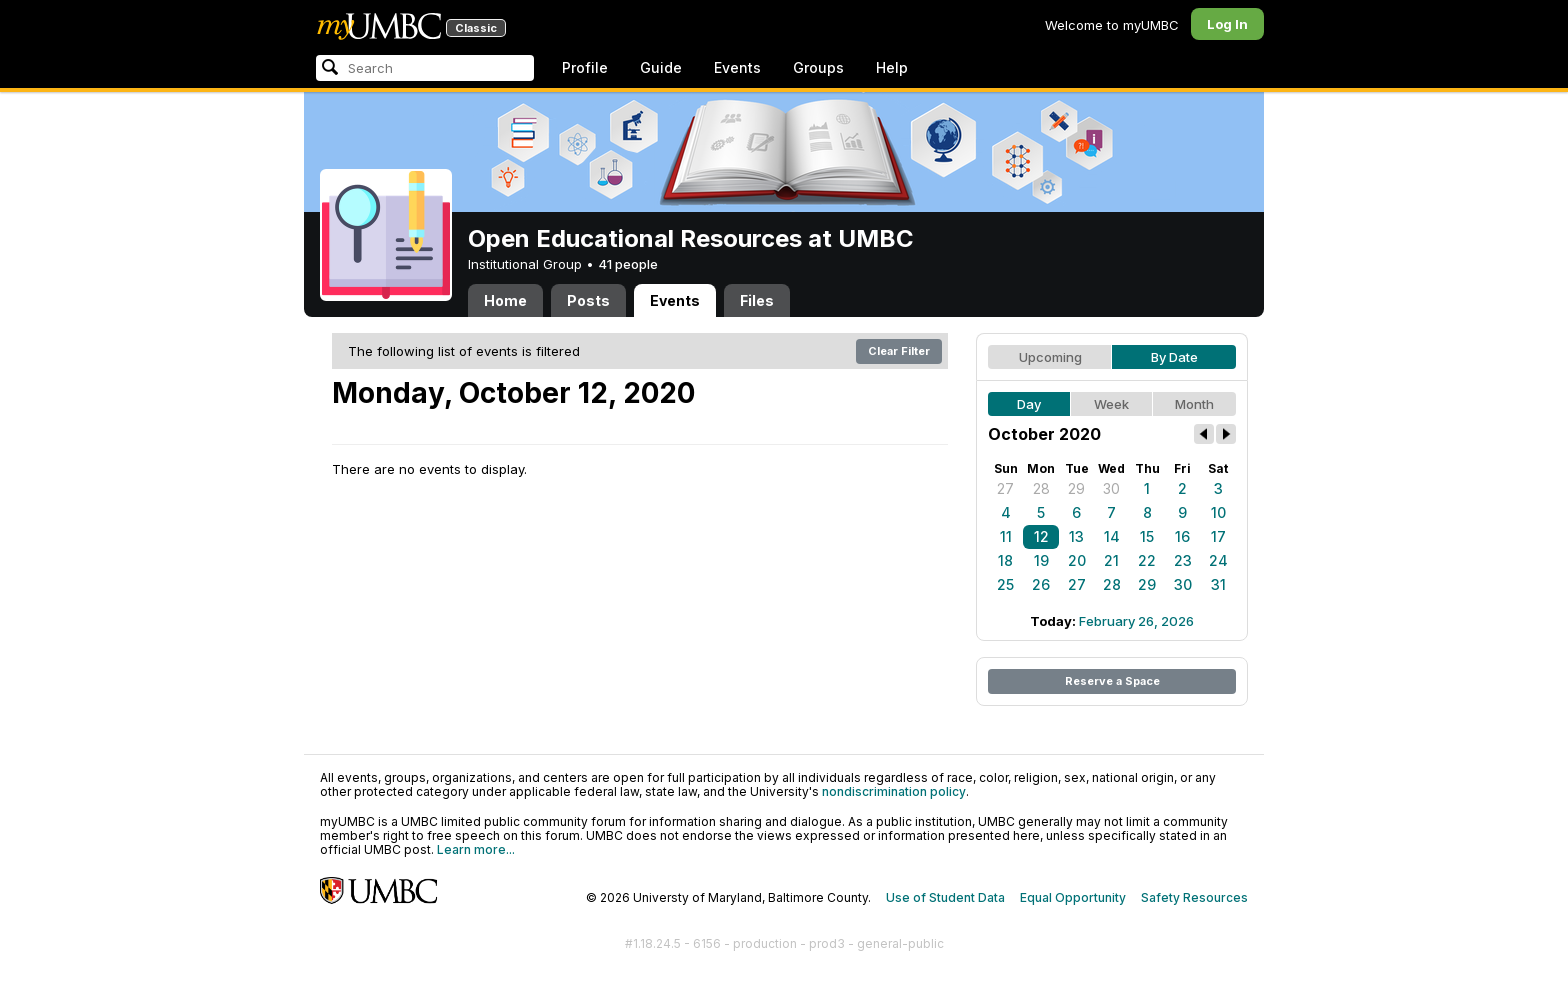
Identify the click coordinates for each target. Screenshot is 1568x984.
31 (1218, 584)
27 (1005, 488)
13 (1076, 536)
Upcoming (1050, 357)
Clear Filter (899, 351)
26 (1041, 584)
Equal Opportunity (1073, 897)
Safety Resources (1194, 897)
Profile (585, 67)
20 (1077, 560)
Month (1194, 404)
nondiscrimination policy (894, 791)
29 (1076, 488)
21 (1111, 560)
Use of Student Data (945, 897)
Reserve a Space (1112, 681)
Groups (818, 67)
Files (757, 300)
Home (505, 300)
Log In (1227, 24)
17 (1218, 536)
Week (1111, 404)
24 (1218, 560)
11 (1006, 536)
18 (1005, 560)
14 (1112, 536)
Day (1029, 404)
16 (1182, 536)
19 (1041, 560)
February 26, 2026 (1136, 621)
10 (1218, 512)
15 (1147, 536)
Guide (661, 67)
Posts (588, 300)
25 (1005, 584)
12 (1041, 536)
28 (1041, 488)
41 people (628, 264)
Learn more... (476, 849)
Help (892, 67)
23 (1183, 560)
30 (1111, 488)
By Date (1174, 357)
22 (1147, 560)
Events (737, 67)
